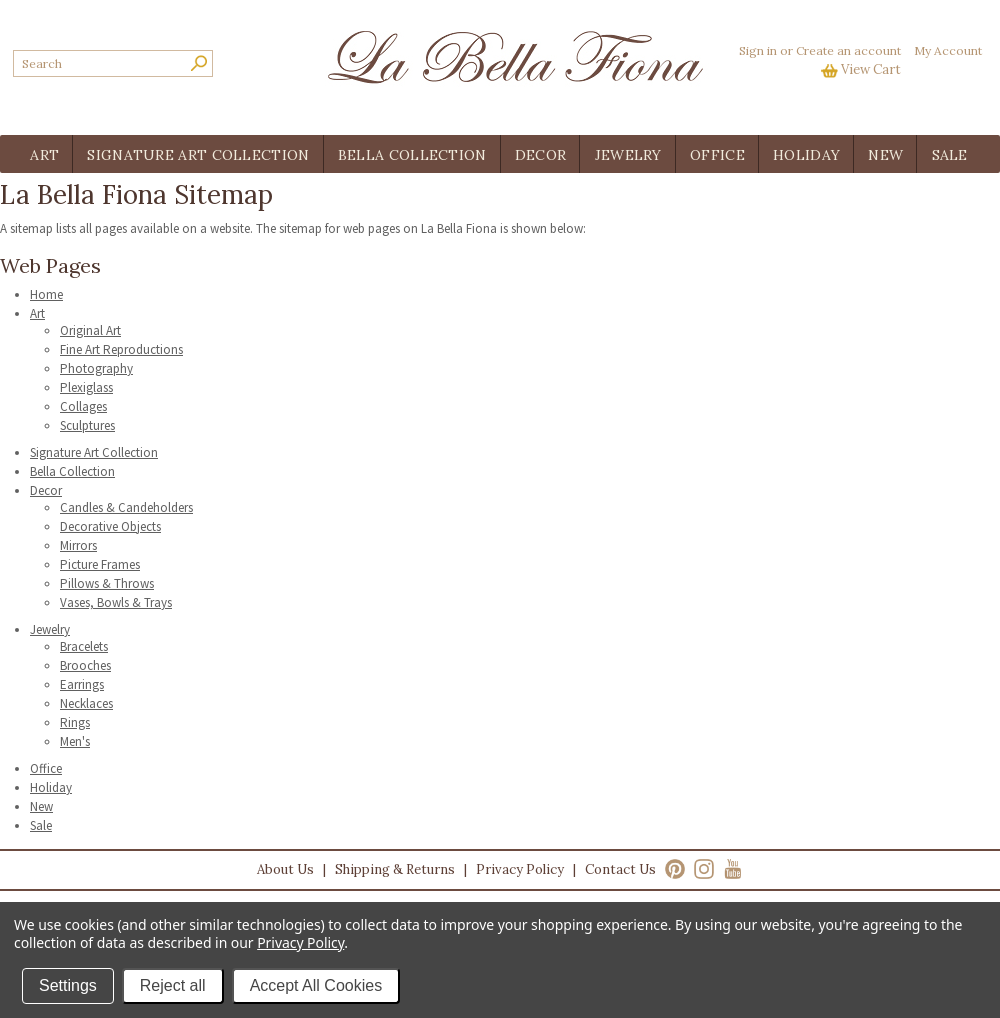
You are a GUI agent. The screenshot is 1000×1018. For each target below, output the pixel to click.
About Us (285, 869)
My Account (948, 50)
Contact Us (620, 869)
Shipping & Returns (395, 869)
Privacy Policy (520, 869)
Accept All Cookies (316, 985)
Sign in (758, 50)
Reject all (173, 985)
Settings (68, 985)
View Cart (871, 69)
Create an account (848, 50)
